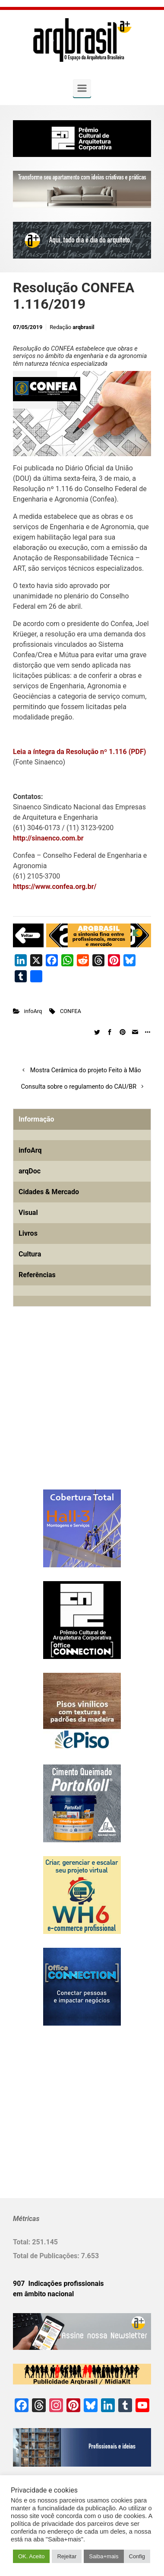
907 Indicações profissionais (58, 2283)
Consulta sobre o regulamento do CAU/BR (78, 1086)
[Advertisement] (67, 1412)
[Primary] (82, 88)
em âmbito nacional (43, 2294)
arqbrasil (84, 327)
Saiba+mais (103, 2556)
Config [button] (137, 2556)
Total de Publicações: (47, 2256)
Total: (22, 2242)
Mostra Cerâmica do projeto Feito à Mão (85, 1070)
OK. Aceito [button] (31, 2556)
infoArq (33, 1011)
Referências (37, 1275)
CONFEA (70, 1011)
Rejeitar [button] (66, 2556)
